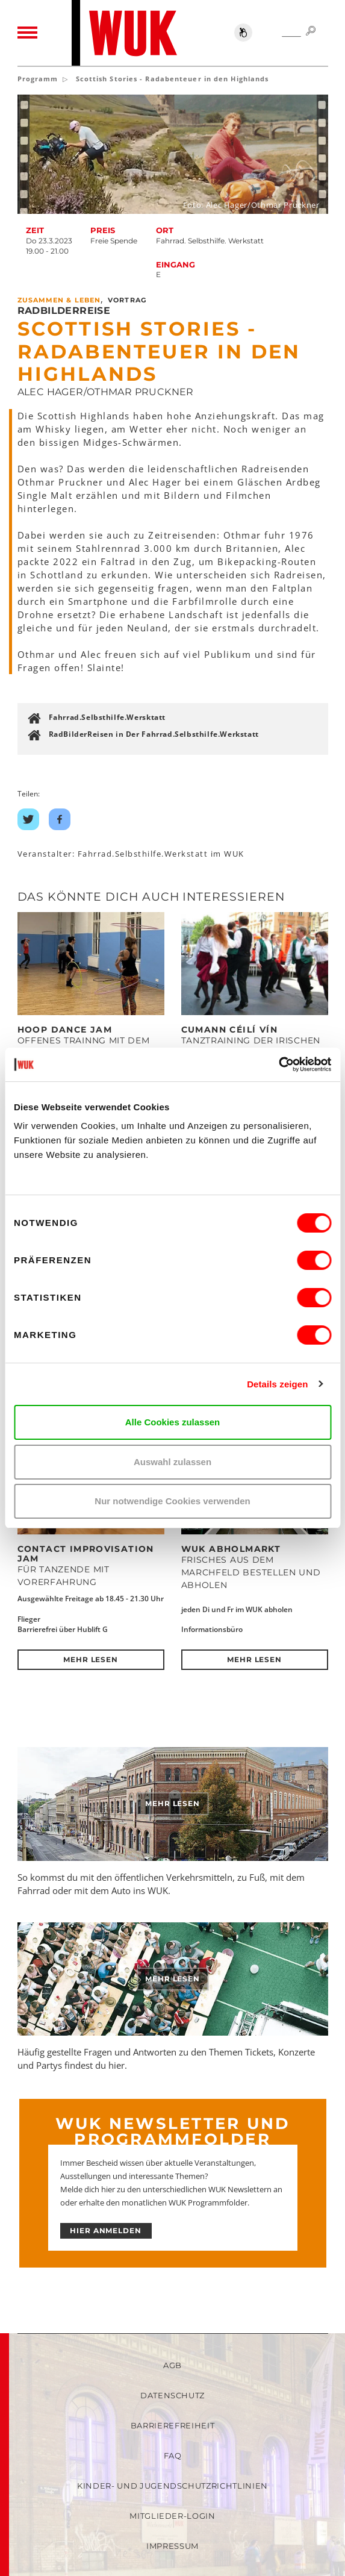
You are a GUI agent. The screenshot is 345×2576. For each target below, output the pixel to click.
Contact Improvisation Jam (85, 1553)
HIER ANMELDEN (105, 2230)
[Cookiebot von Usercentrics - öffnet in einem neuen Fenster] (278, 1064)
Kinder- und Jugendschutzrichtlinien (172, 2485)
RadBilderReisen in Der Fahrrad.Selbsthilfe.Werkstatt (154, 734)
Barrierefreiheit (172, 2425)
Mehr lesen (90, 1659)
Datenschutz (172, 2395)
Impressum (172, 2546)
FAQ (173, 2455)
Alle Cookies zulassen (172, 1422)
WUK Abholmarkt (231, 1548)
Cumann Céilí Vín (229, 1029)
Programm (37, 78)
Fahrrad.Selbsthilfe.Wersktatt (107, 717)
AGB (172, 2365)
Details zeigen (277, 1384)
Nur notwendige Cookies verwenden (172, 1501)
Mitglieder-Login (172, 2516)
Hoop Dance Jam (65, 1029)
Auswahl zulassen (172, 1462)
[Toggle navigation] (27, 33)
